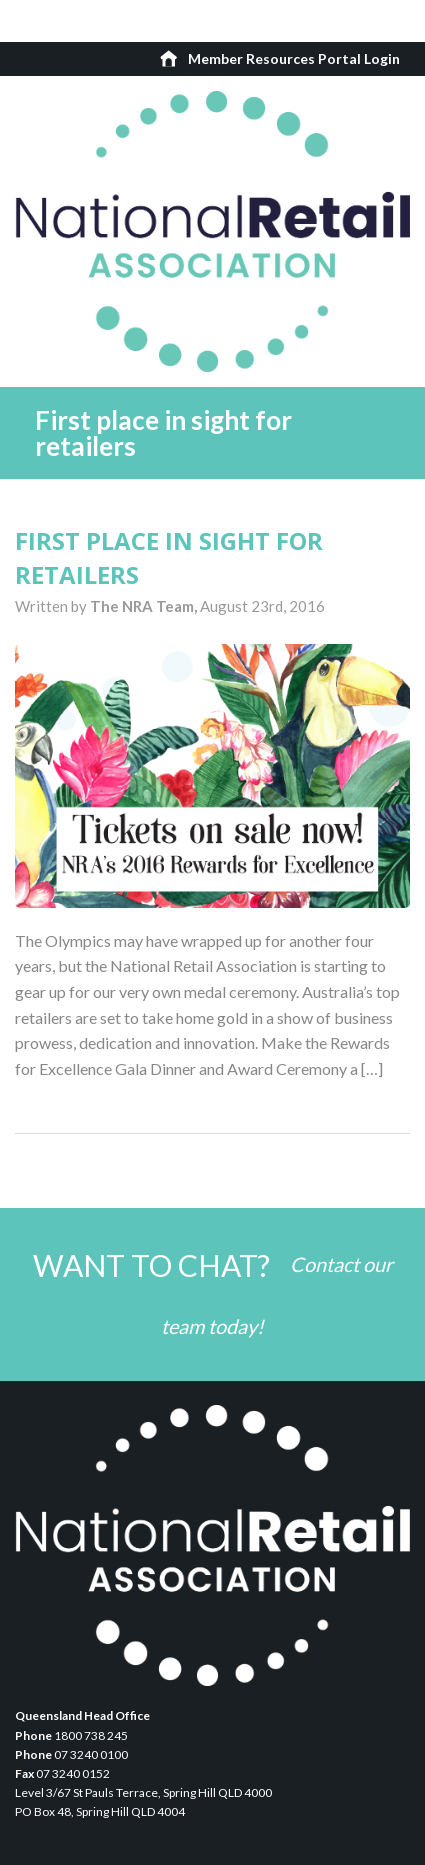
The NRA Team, (145, 606)
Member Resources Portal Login (294, 58)
